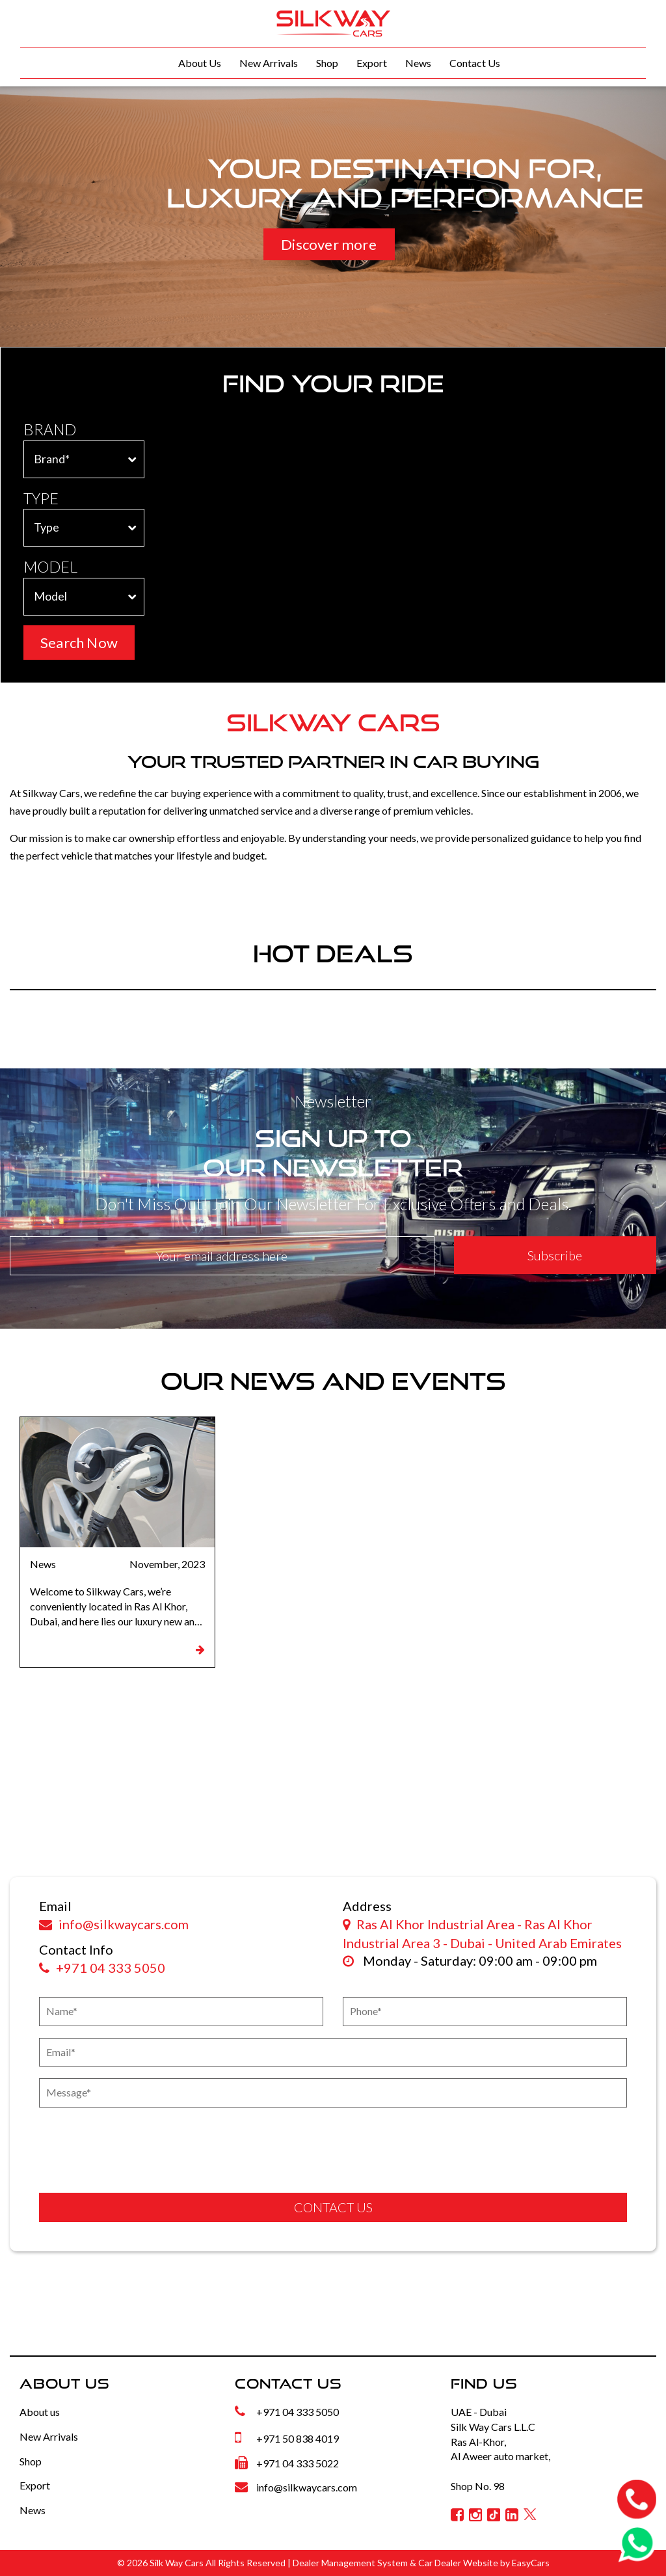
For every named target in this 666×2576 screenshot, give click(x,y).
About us (40, 2412)
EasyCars (531, 2562)
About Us (199, 63)
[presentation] (115, 2144)
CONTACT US (333, 2207)
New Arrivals (268, 63)
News (418, 63)
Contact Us (474, 63)
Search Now (79, 642)
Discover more (329, 244)
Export (371, 63)
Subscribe (554, 1255)
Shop (327, 63)
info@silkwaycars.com (114, 1924)
